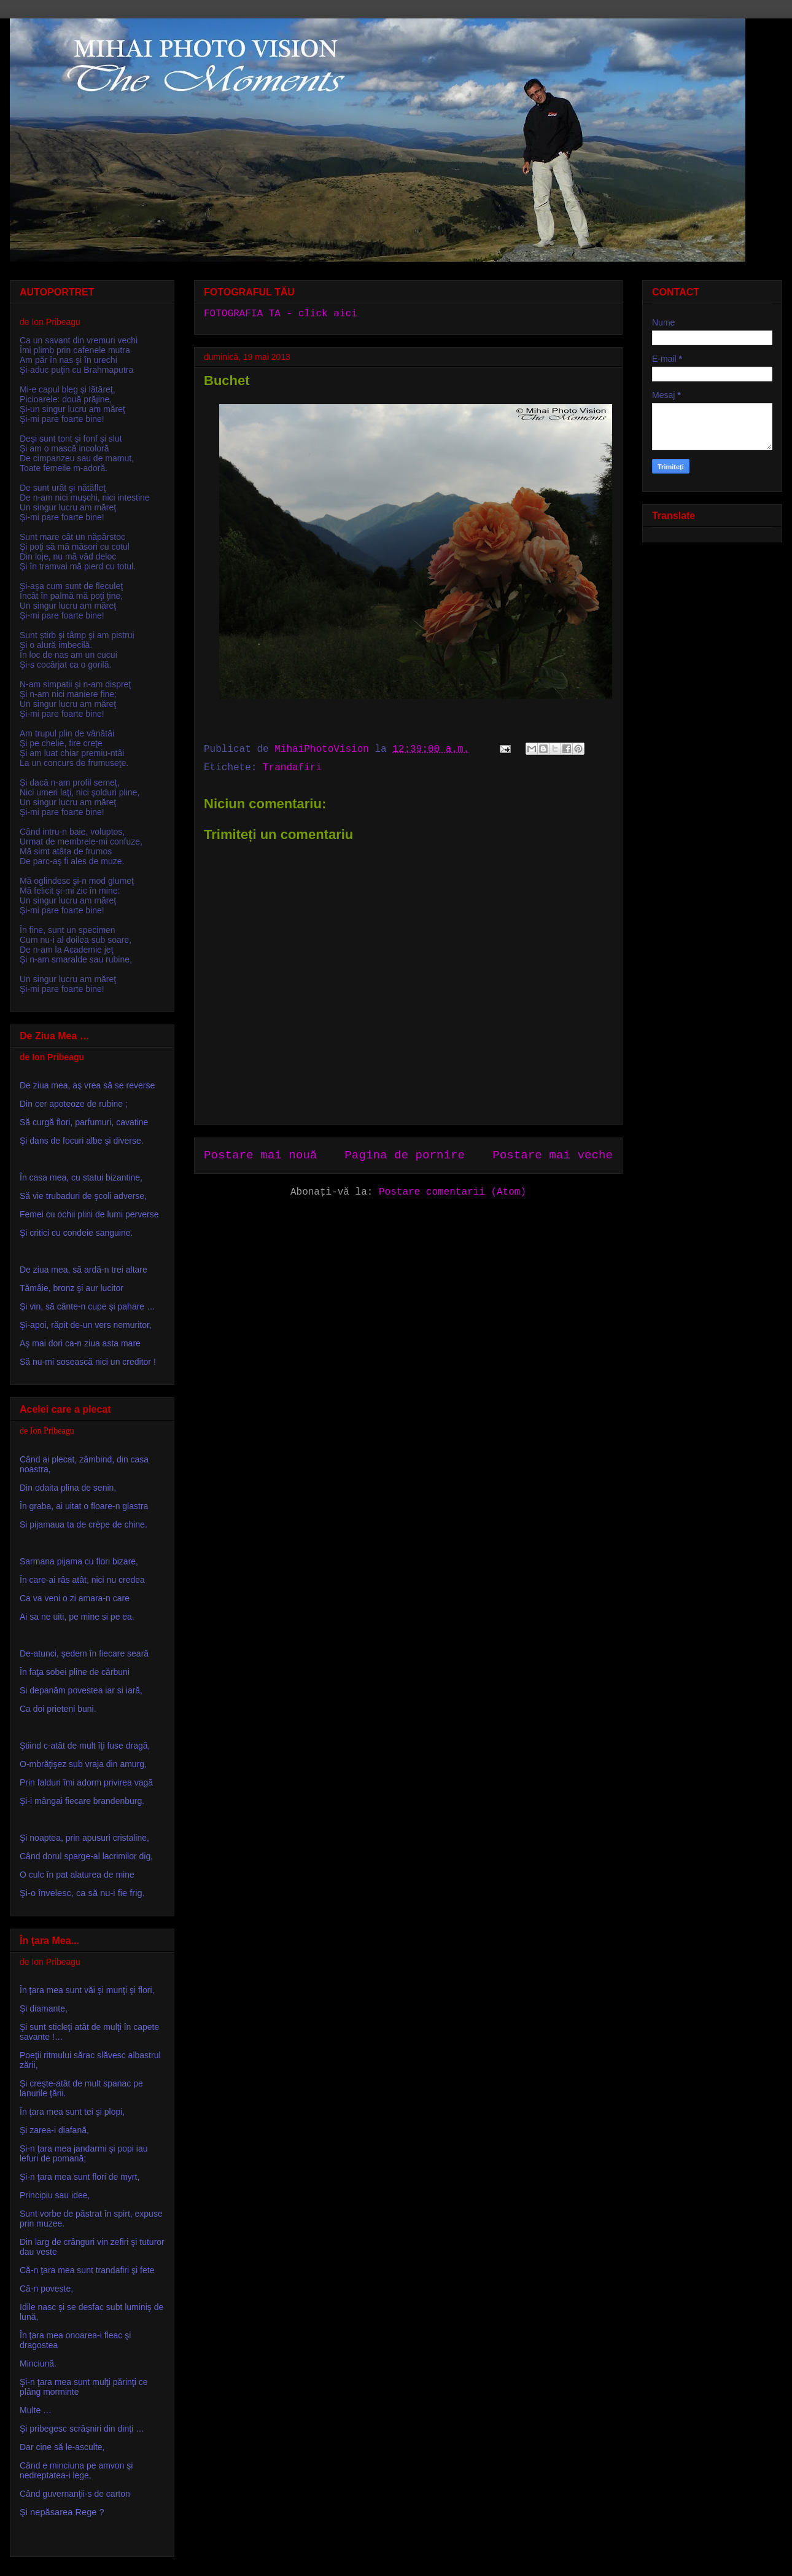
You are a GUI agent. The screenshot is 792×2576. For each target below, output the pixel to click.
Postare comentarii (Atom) (452, 1192)
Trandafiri (292, 767)
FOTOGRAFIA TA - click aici (280, 313)
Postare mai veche (552, 1155)
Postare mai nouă (260, 1155)
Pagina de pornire (404, 1155)
